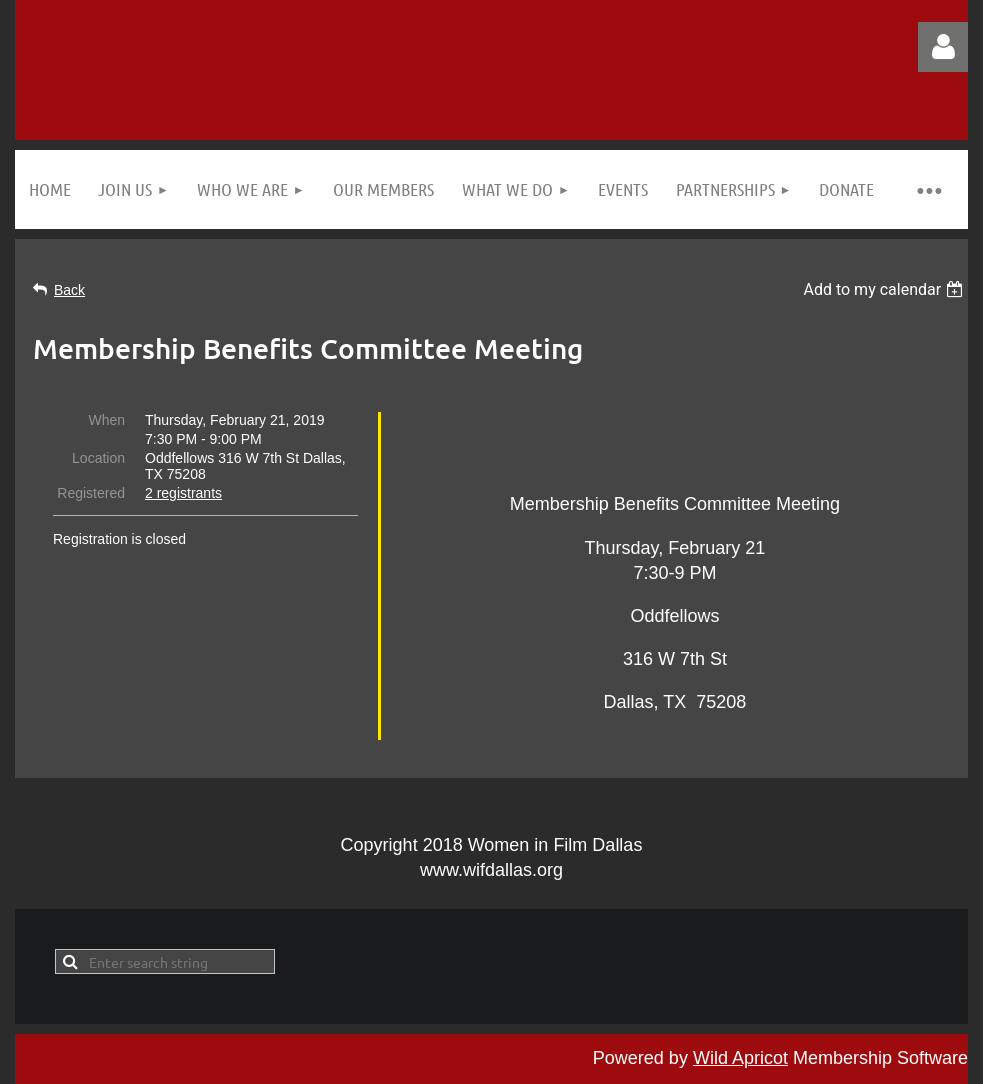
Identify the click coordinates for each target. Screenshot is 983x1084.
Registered (91, 493)
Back (69, 290)
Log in (943, 47)
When (106, 420)
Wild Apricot (740, 1058)
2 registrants (183, 493)
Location (98, 458)
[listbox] (885, 289)
